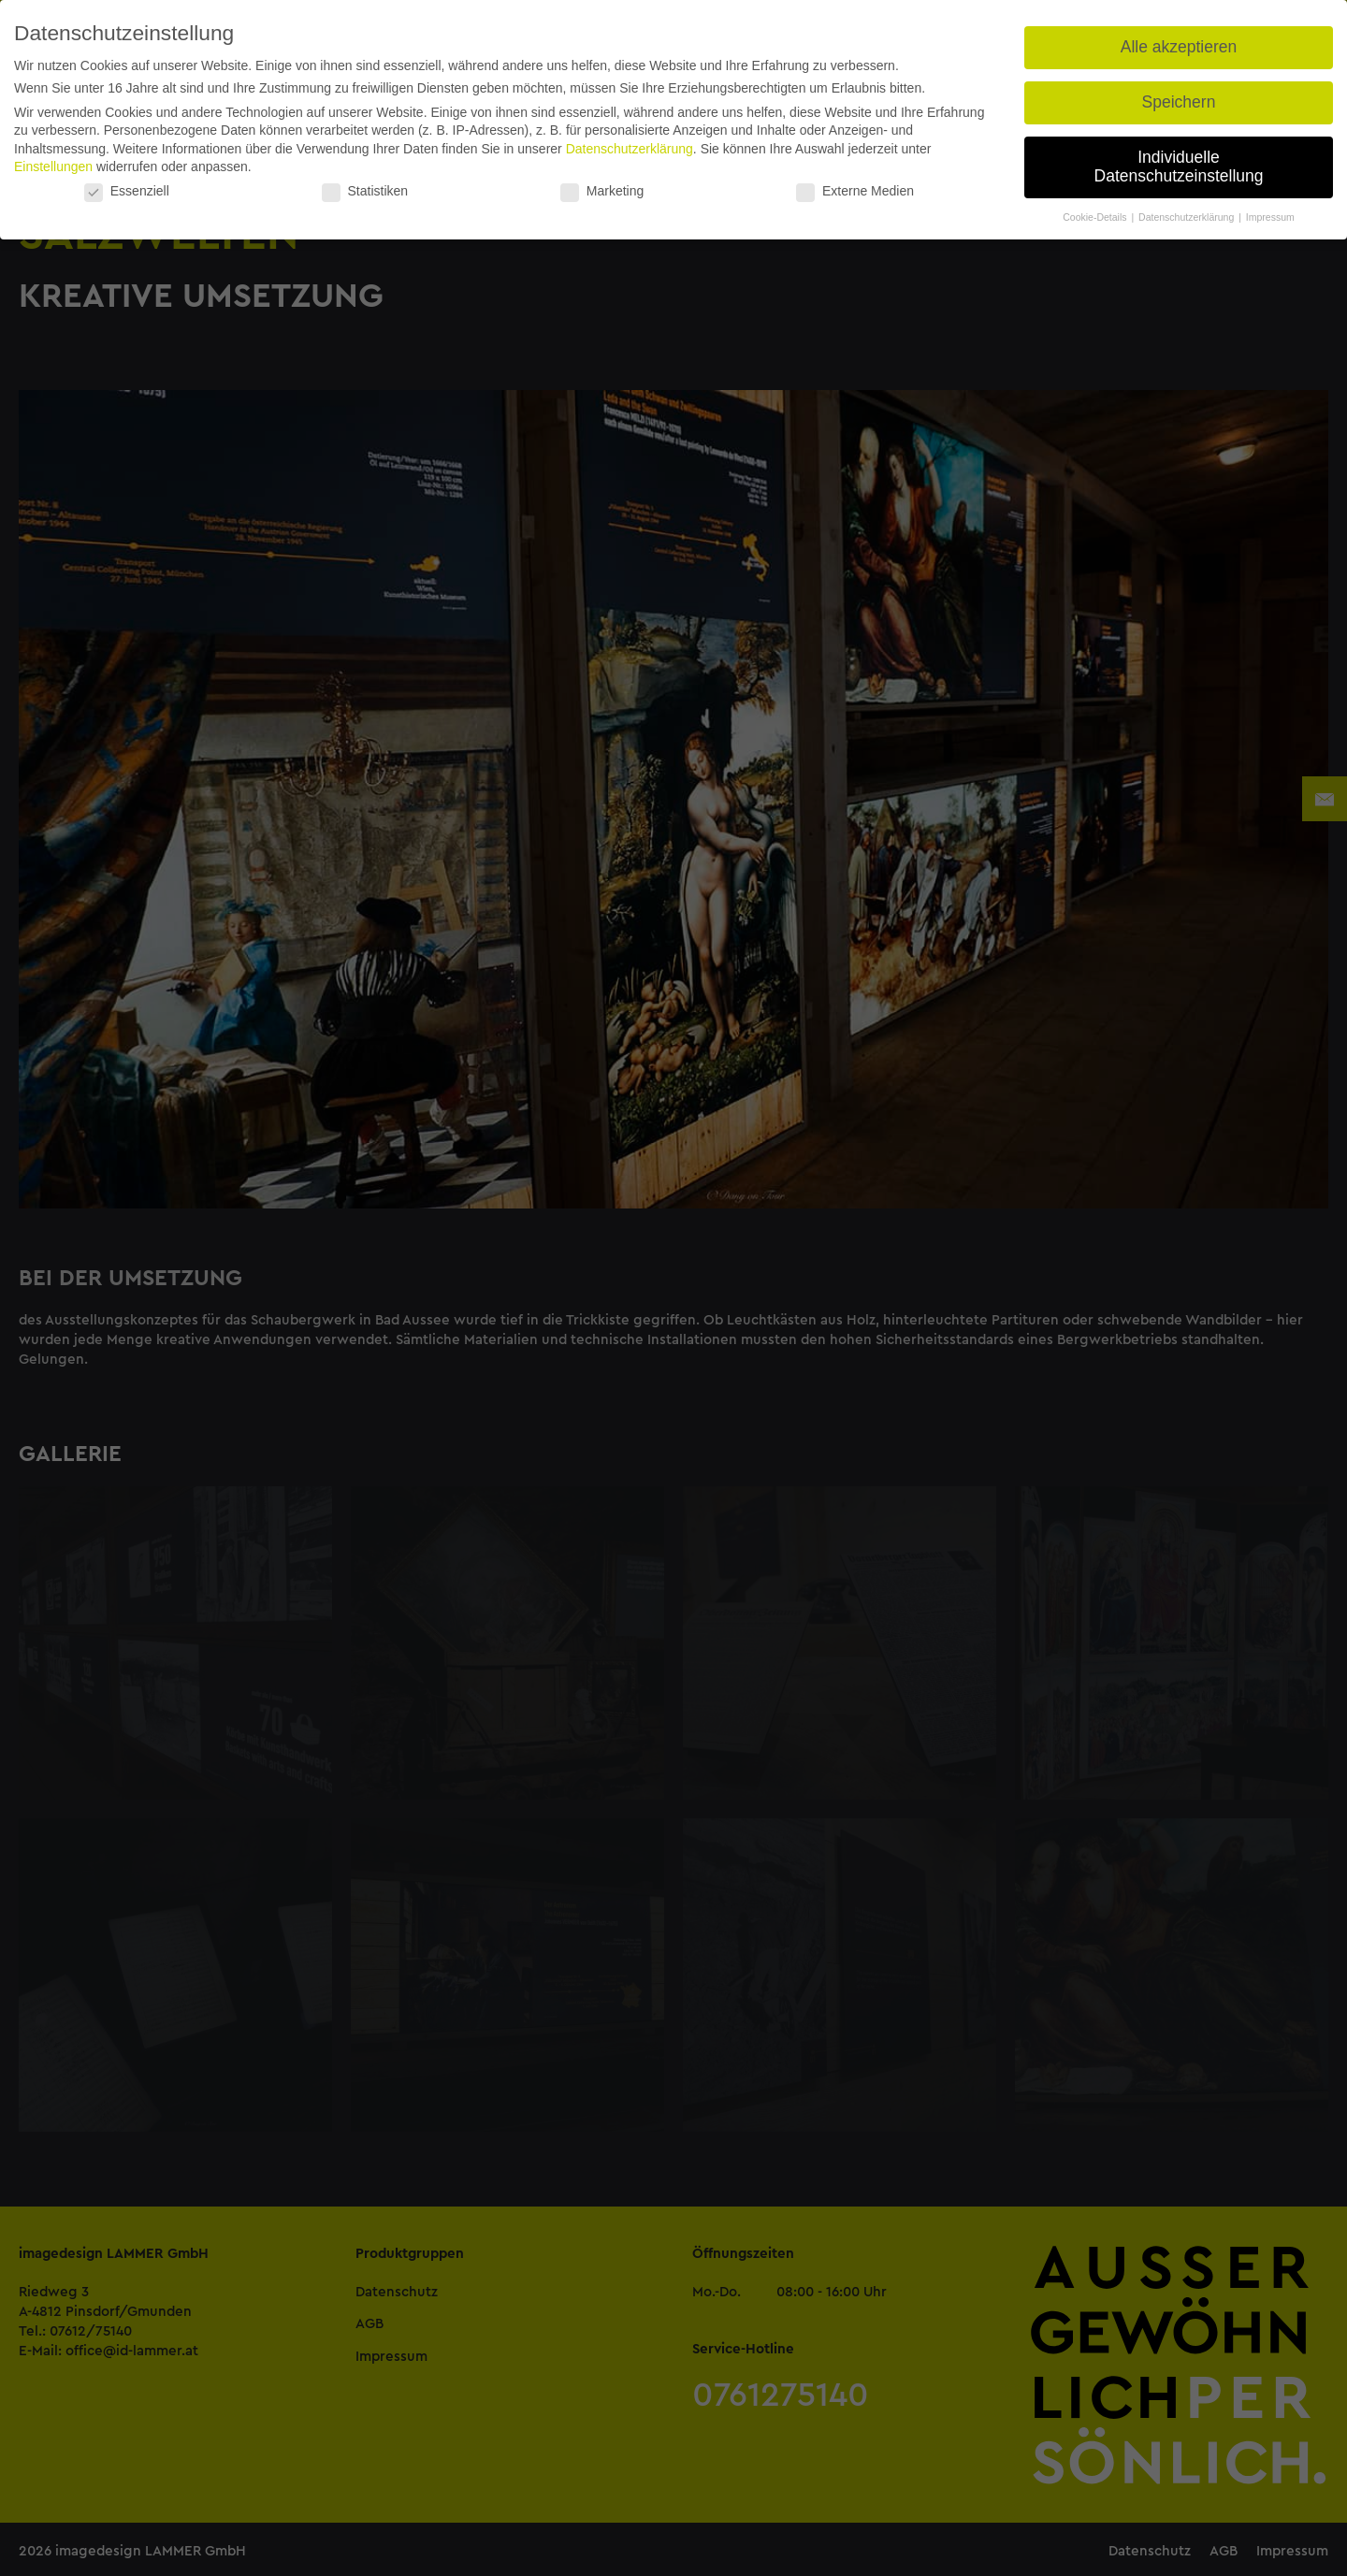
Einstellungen (53, 166)
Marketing (602, 190)
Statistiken (365, 190)
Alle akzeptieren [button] (1179, 46)
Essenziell (126, 190)
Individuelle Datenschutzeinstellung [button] (1179, 166)
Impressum (1270, 217)
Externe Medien (855, 190)
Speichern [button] (1179, 102)
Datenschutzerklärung (629, 148)
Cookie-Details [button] (1096, 217)
